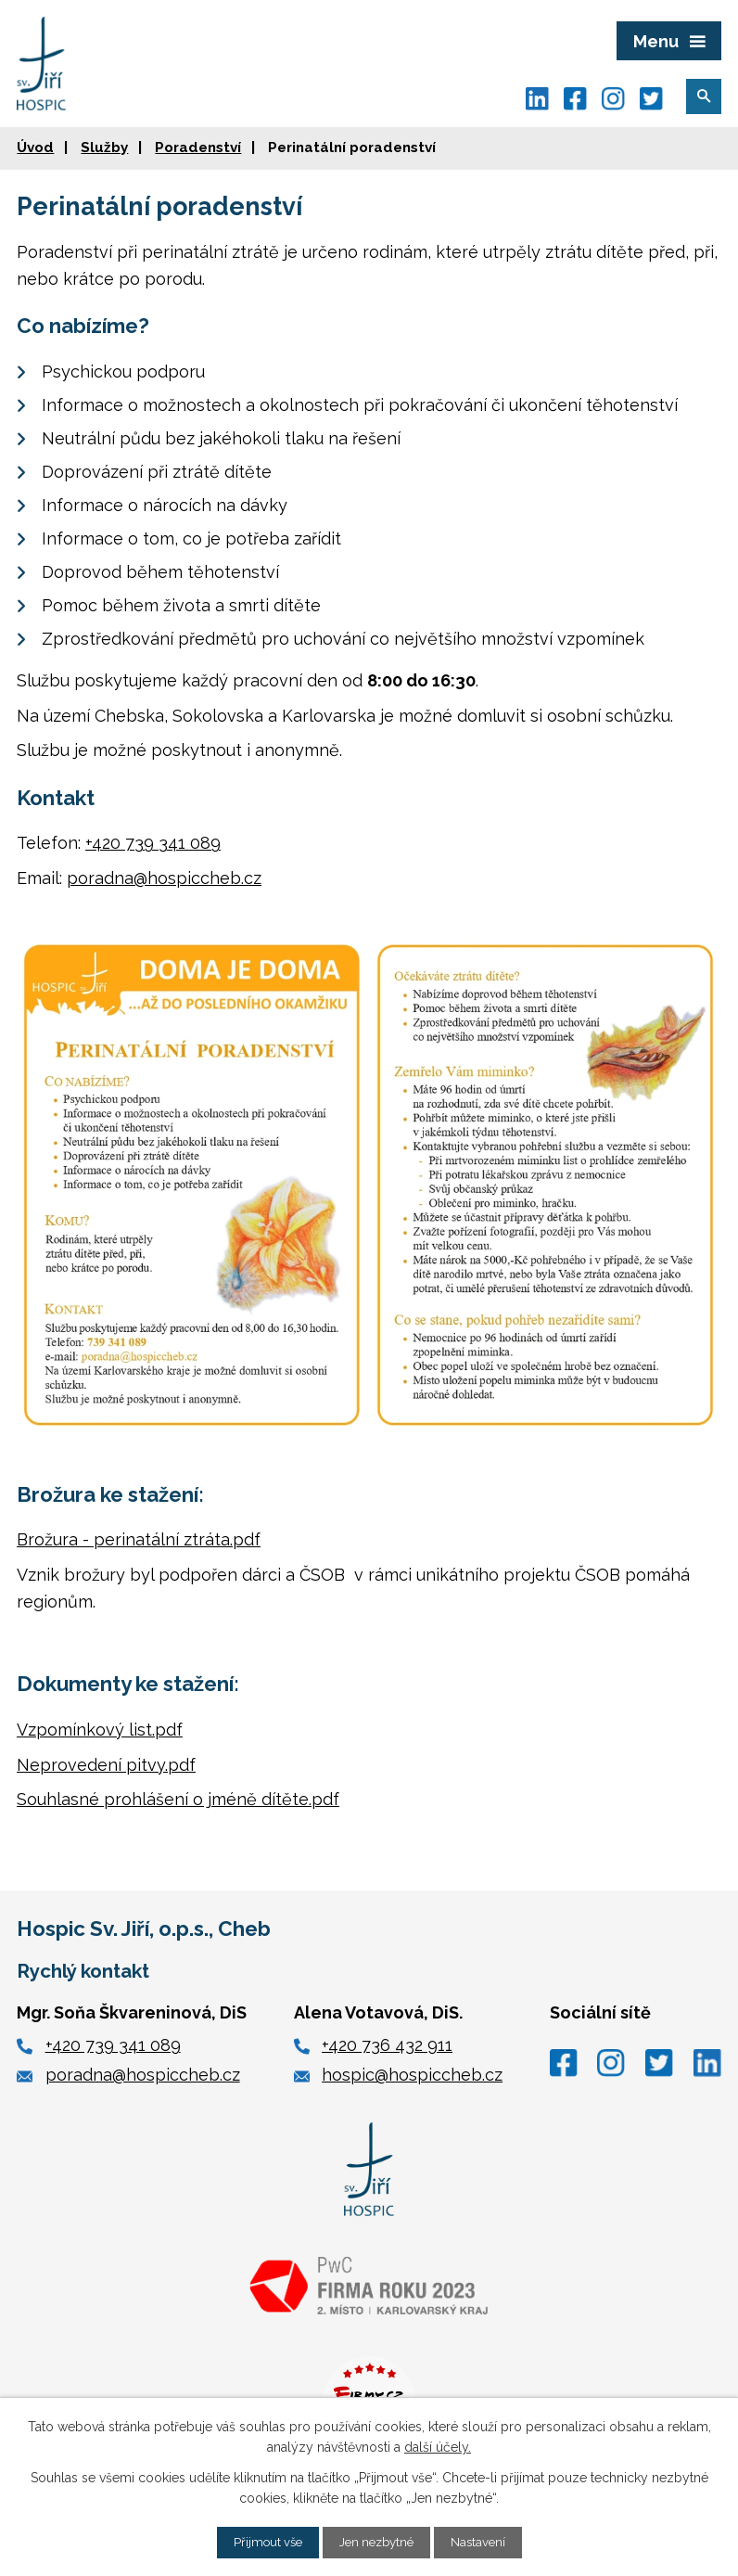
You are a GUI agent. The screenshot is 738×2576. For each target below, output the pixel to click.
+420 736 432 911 (387, 2045)
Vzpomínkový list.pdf (100, 1729)
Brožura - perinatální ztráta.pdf (139, 1539)
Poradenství (198, 147)
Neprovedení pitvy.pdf (106, 1765)
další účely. (437, 2446)
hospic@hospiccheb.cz (412, 2074)
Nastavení (483, 2541)
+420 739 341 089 (153, 842)
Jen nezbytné (377, 2541)
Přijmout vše (262, 2541)
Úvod (35, 147)
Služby (104, 147)
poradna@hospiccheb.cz (164, 878)
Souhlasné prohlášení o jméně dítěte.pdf (178, 1799)
